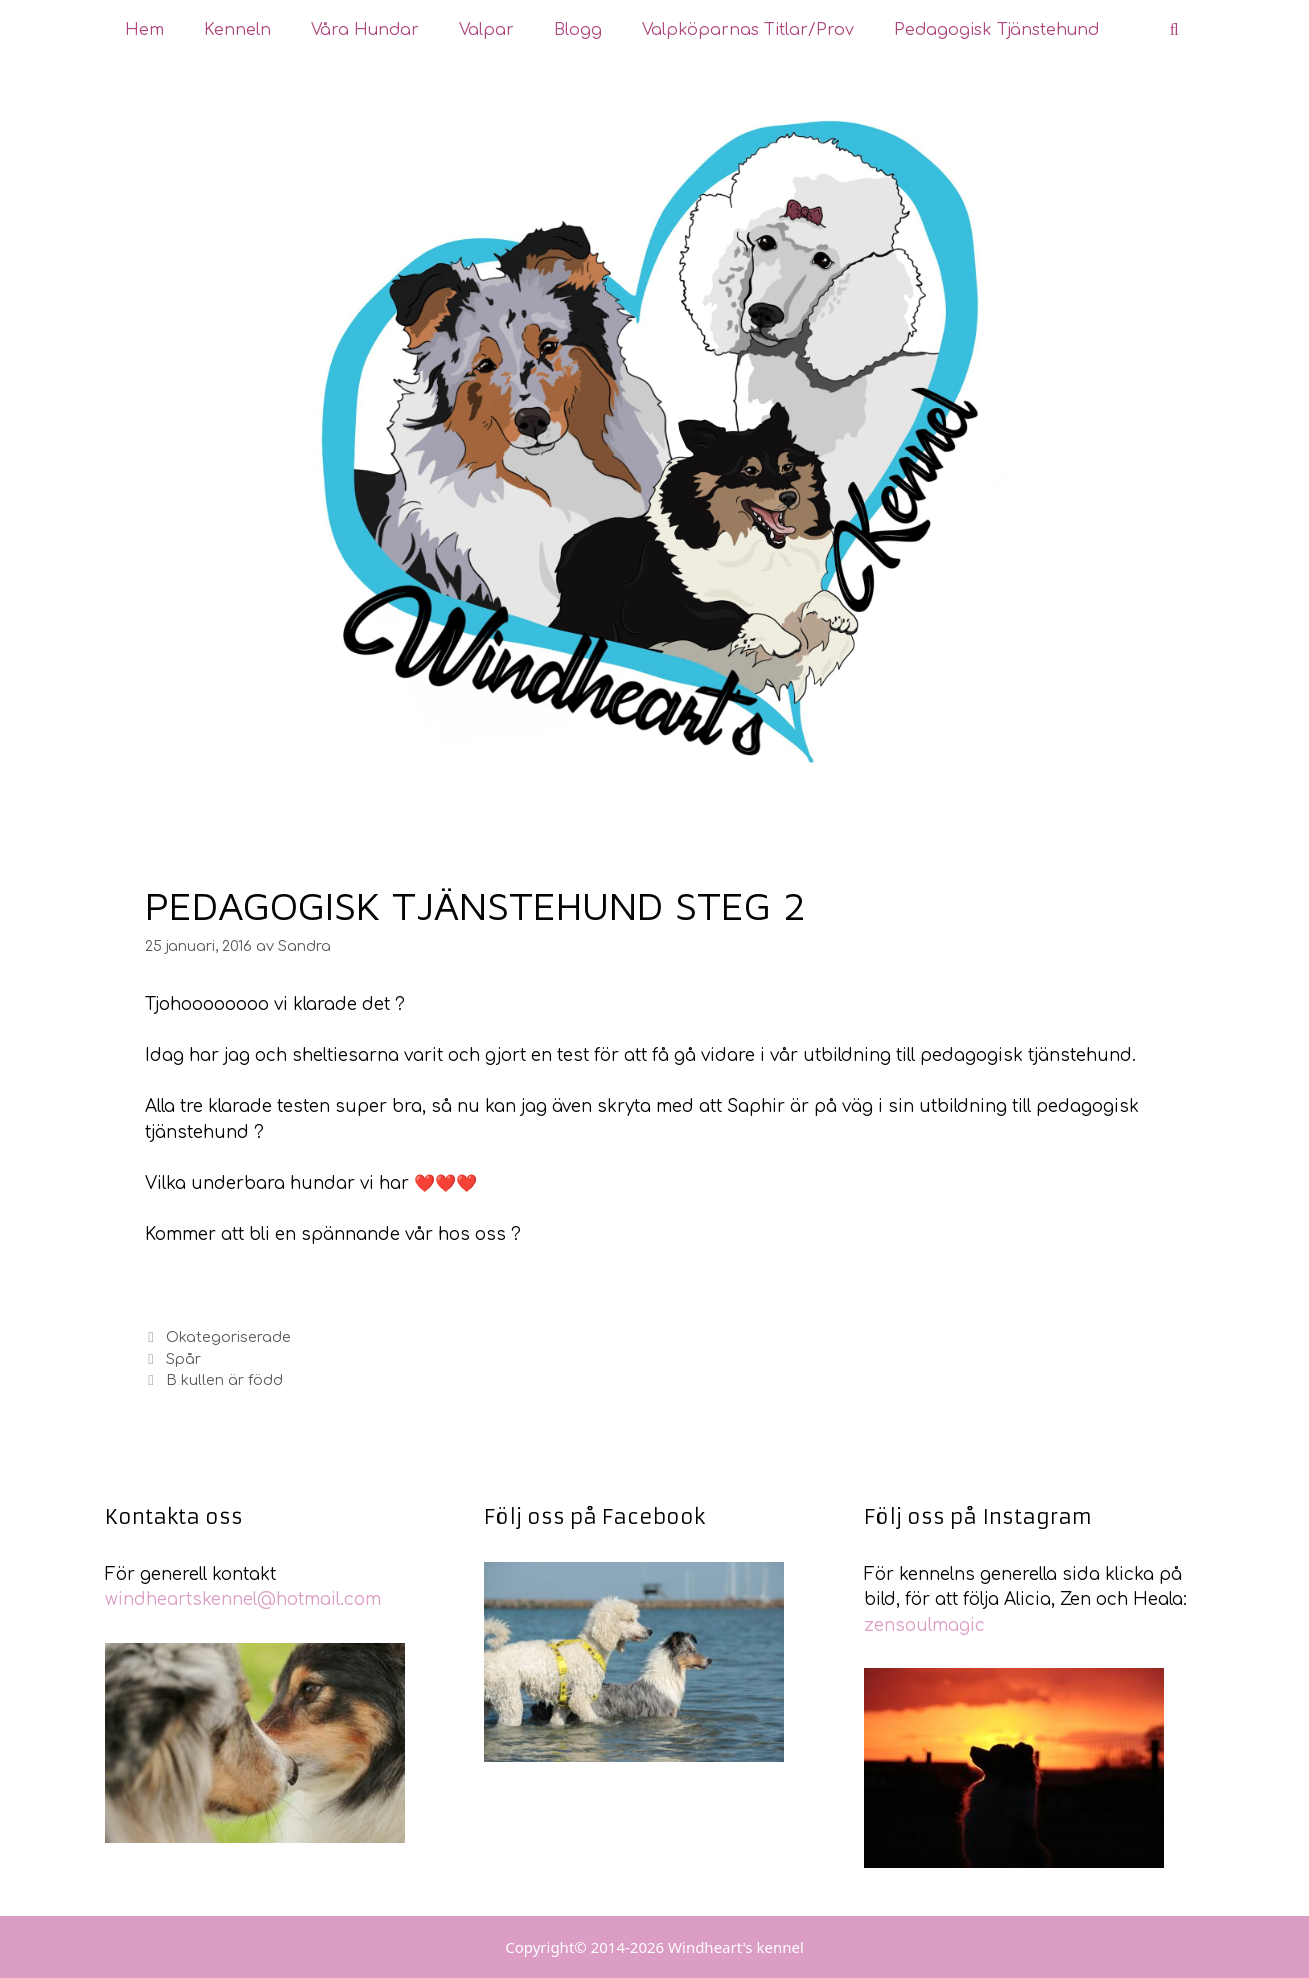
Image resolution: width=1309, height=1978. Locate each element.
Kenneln (237, 30)
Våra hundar (365, 30)
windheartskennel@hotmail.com (243, 1599)
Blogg (578, 30)
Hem (144, 30)
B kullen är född (224, 1380)
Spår (183, 1359)
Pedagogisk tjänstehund (996, 30)
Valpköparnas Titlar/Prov (748, 30)
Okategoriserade (228, 1337)
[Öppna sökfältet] (1174, 30)
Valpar (486, 30)
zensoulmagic (924, 1625)
